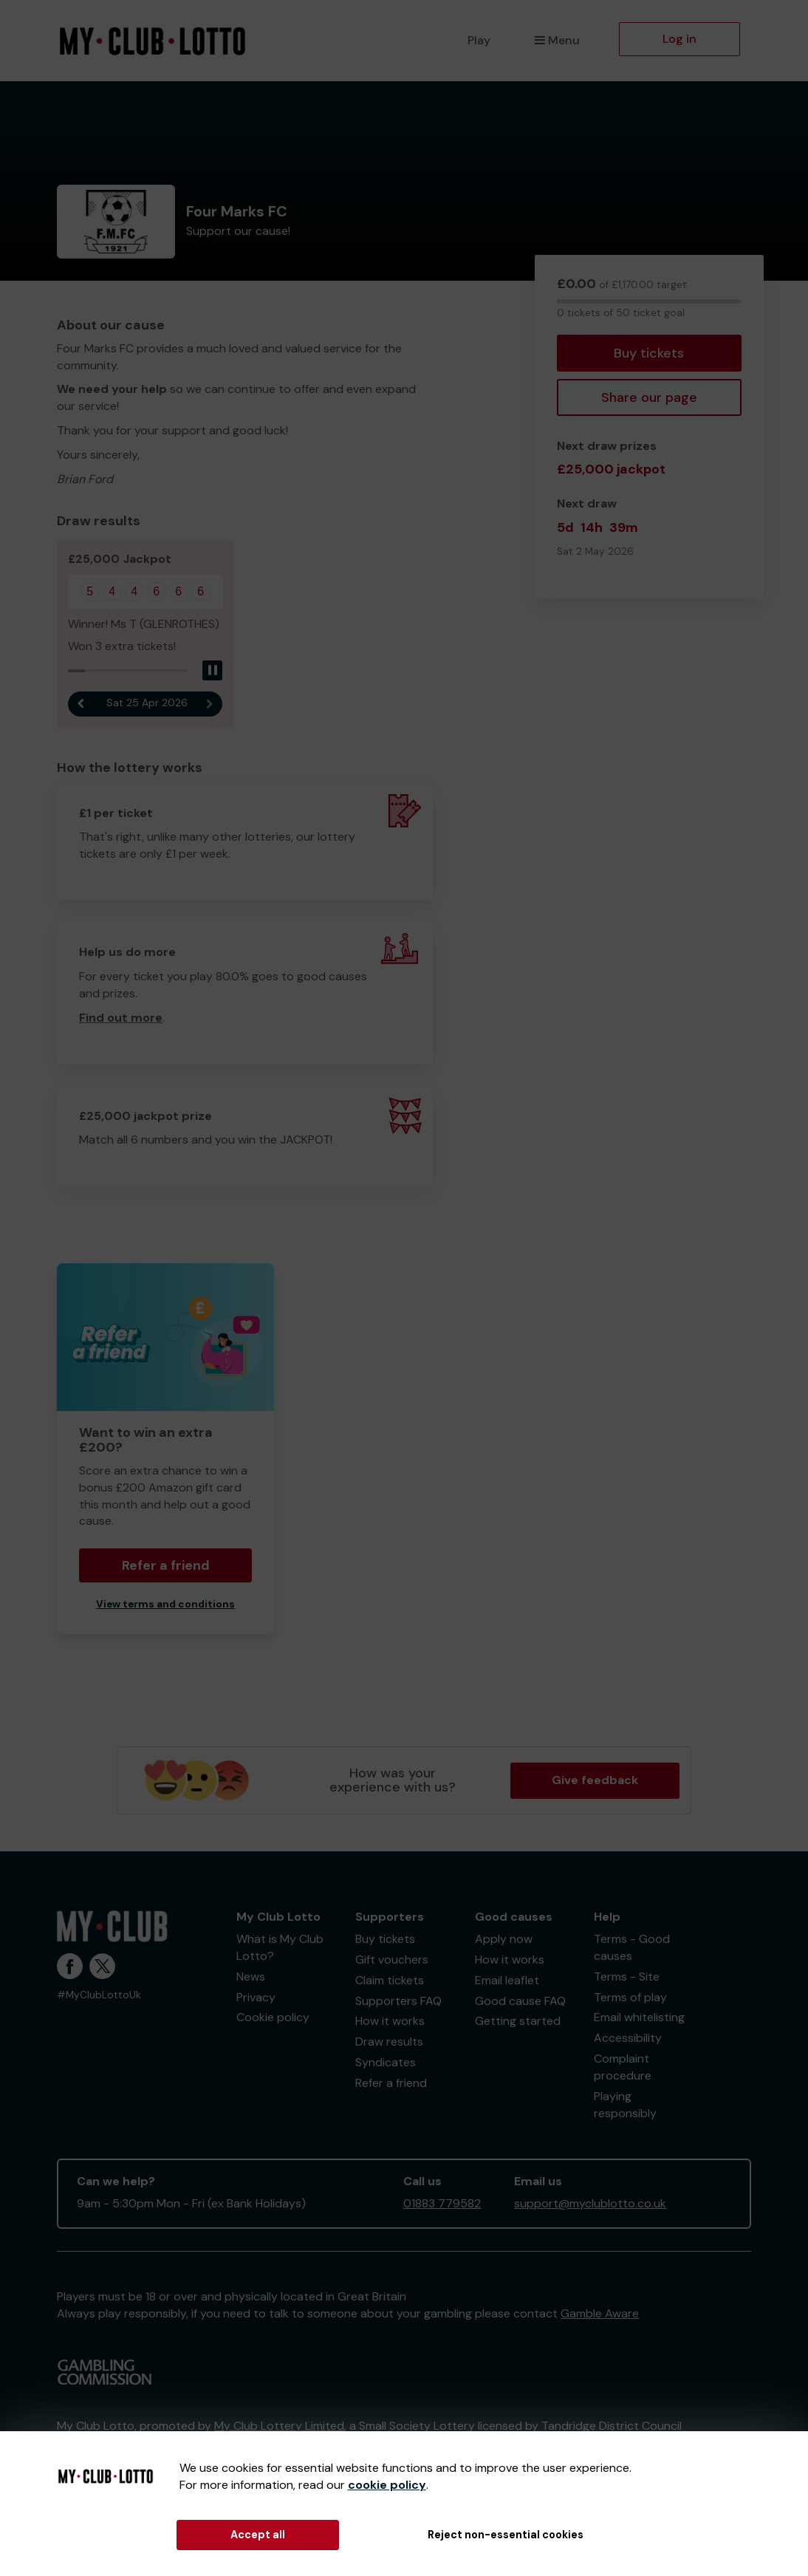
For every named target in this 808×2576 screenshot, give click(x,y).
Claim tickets (389, 1980)
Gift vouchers (391, 1959)
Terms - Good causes (632, 1947)
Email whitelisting (639, 2017)
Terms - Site (627, 1976)
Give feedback (595, 1780)
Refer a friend (166, 1565)
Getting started (518, 2021)
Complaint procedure (622, 2067)
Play (479, 40)
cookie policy (387, 2485)
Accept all (257, 2534)
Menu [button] (557, 40)
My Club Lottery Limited (279, 2425)
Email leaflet (507, 1980)
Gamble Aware (600, 2313)
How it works (390, 2021)
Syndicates (385, 2062)
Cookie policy (272, 2017)
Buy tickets (649, 353)
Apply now (504, 1939)
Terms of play (630, 1997)
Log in (679, 39)
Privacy (255, 1997)
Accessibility (628, 2038)
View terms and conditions (165, 1604)
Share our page (649, 397)
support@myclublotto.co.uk (590, 2203)
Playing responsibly (625, 2104)
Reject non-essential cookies (505, 2534)
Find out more (120, 1017)
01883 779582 (442, 2203)
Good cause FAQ (520, 2001)
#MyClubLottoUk (99, 1995)
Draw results (389, 2041)
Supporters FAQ (398, 2001)
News (250, 1976)
